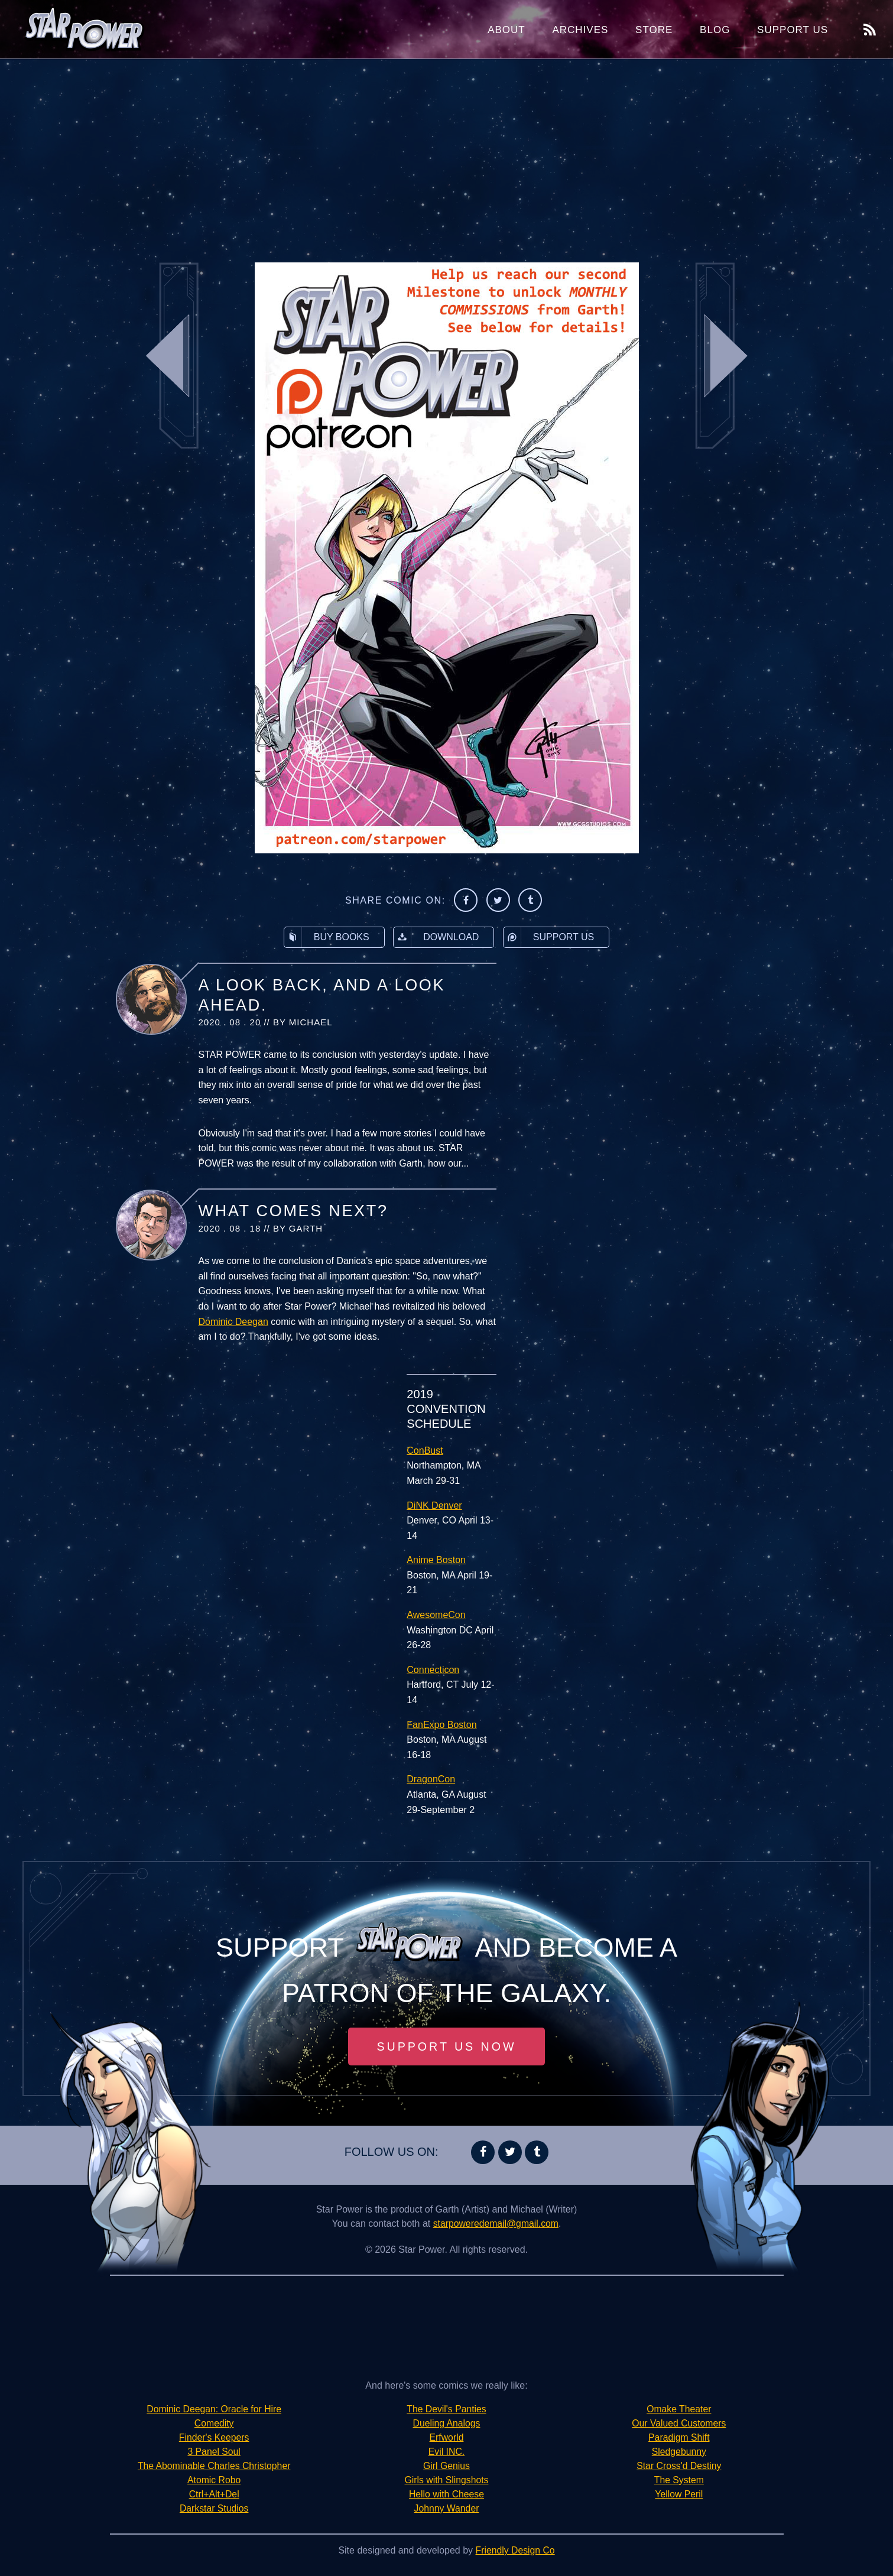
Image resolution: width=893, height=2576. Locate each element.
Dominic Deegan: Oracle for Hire (214, 2409)
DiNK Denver (434, 1505)
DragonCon (431, 1779)
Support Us (792, 29)
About (506, 29)
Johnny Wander (446, 2508)
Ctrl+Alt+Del (214, 2494)
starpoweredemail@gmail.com (495, 2223)
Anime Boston (436, 1560)
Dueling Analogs (447, 2423)
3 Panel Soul (214, 2452)
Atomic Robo (214, 2480)
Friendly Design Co (515, 2550)
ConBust (425, 1450)
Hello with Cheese (446, 2494)
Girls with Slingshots (446, 2480)
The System (679, 2480)
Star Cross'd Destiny (679, 2466)
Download (436, 937)
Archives (580, 29)
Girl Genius (446, 2466)
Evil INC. (446, 2452)
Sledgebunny (678, 2452)
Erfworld (446, 2437)
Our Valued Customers (679, 2423)
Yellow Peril (679, 2494)
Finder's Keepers (213, 2437)
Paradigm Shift (679, 2437)
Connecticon (433, 1670)
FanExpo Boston (441, 1725)
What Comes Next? (293, 1211)
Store (654, 29)
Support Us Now (447, 2046)
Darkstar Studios (214, 2508)
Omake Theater (679, 2409)
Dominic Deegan (233, 1322)
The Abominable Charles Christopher (214, 2466)
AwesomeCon (436, 1615)
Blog (715, 29)
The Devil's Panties (446, 2409)
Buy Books (326, 937)
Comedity (214, 2423)
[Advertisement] (447, 153)
